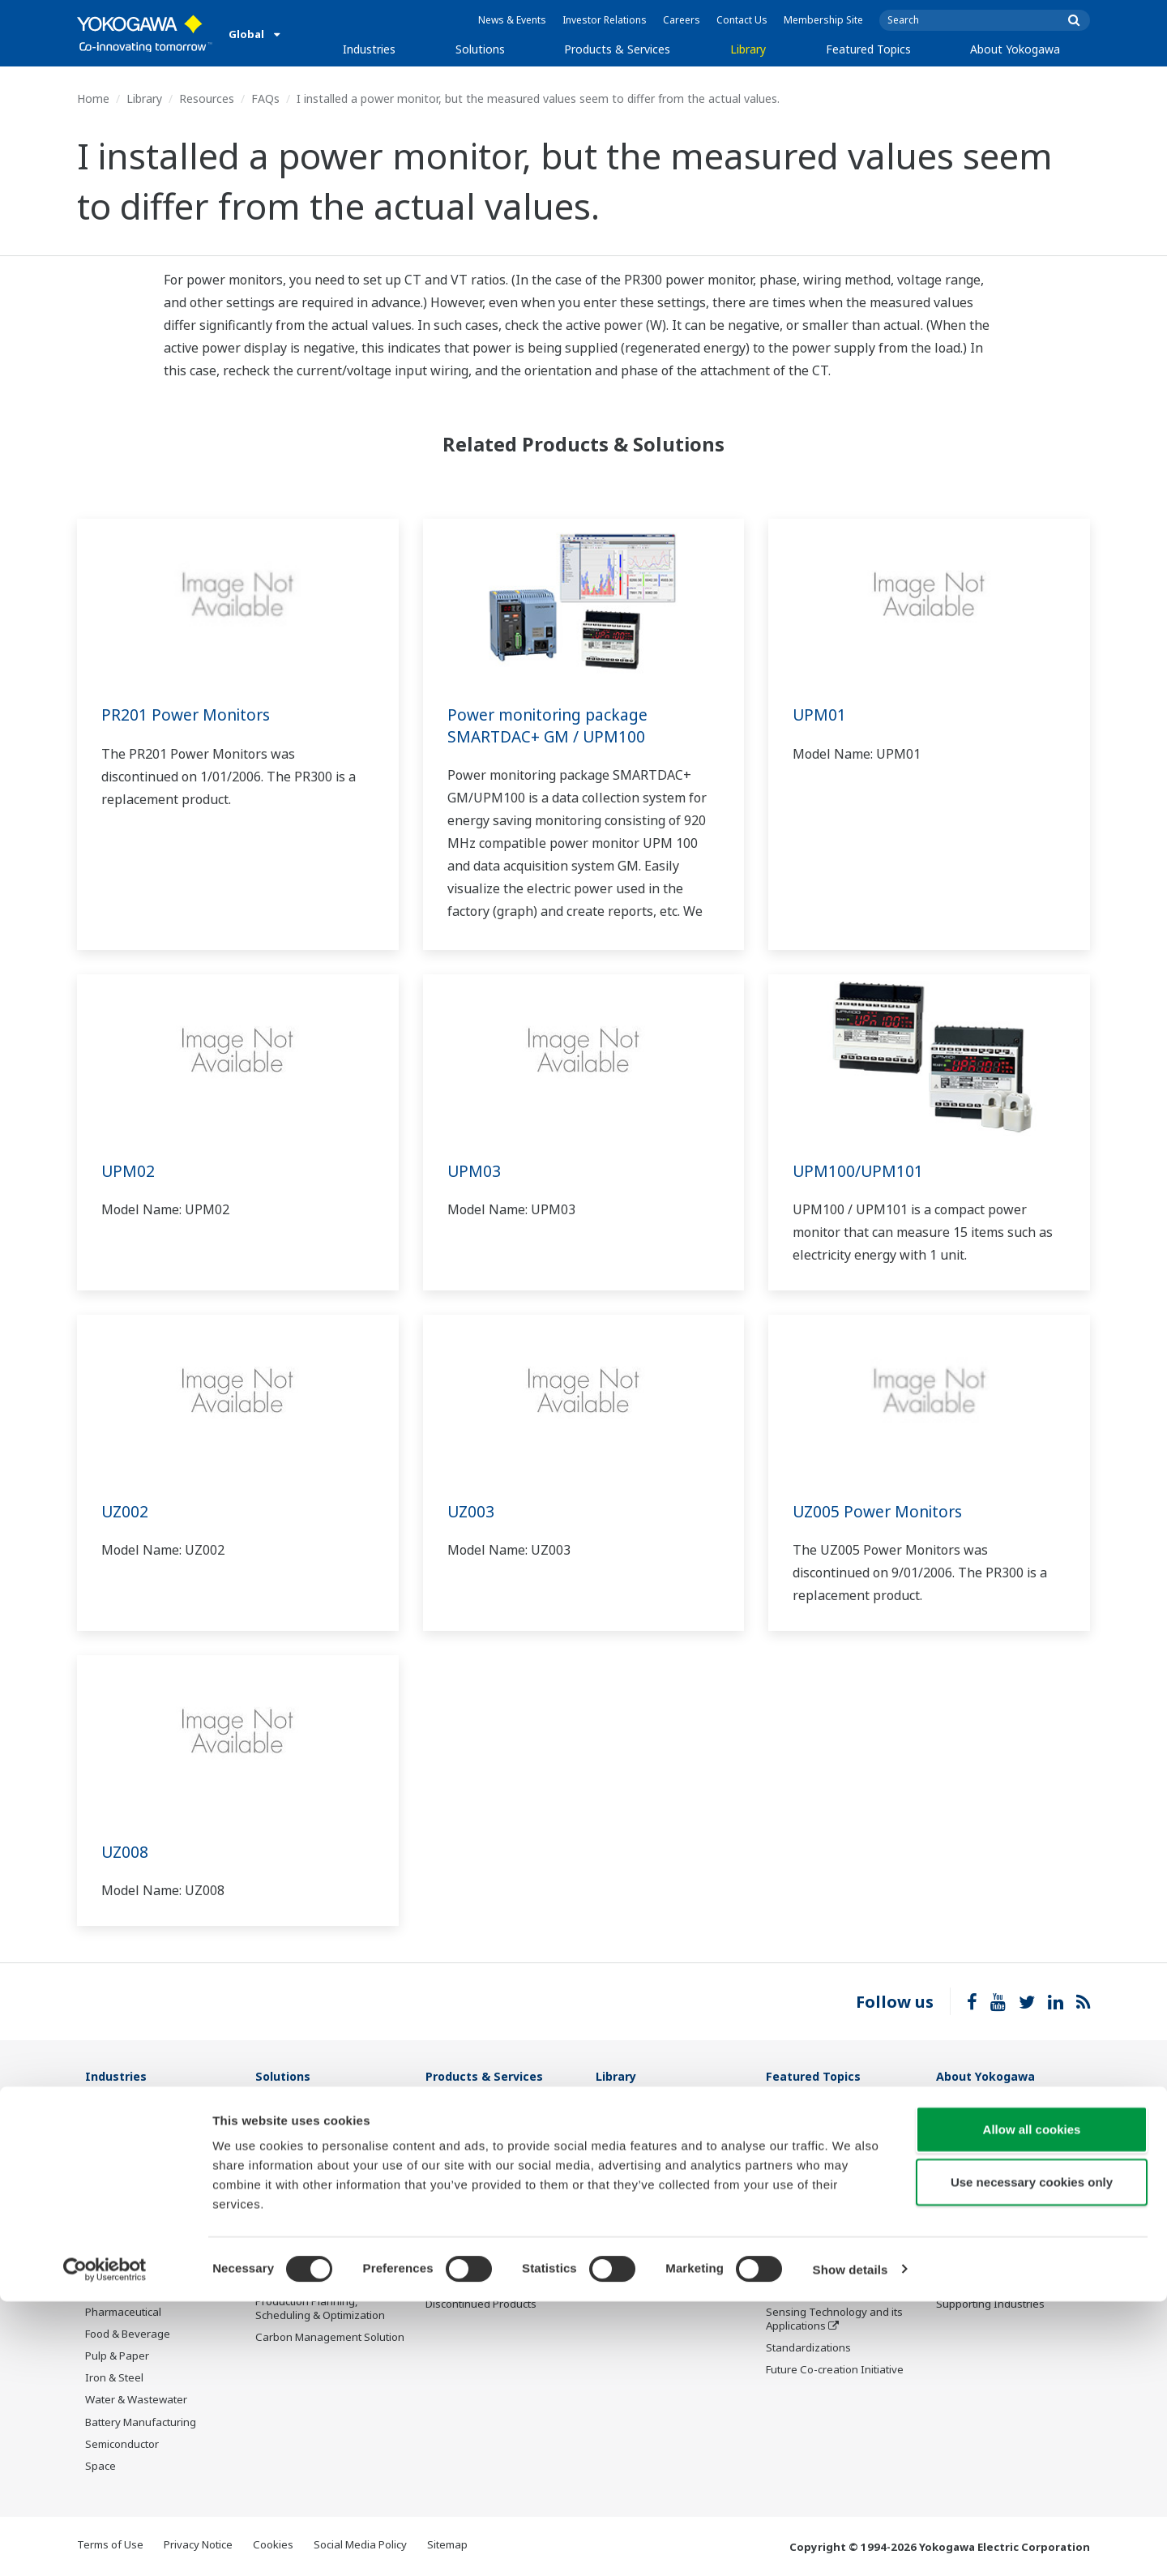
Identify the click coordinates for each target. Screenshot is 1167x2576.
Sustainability (969, 2158)
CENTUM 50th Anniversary (831, 2290)
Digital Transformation (821, 2224)
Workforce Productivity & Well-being (329, 2121)
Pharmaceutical (123, 2312)
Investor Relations (604, 20)
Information (455, 2114)
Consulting (452, 2180)
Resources (206, 98)
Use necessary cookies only (1032, 2457)
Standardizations (808, 2348)
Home (93, 98)
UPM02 (128, 1171)
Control (443, 2136)
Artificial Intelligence (816, 2246)
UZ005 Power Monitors (880, 1511)
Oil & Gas (107, 2114)
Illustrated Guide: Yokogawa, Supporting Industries (1007, 2297)
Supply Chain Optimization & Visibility (325, 2273)
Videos (613, 2158)
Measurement (460, 2158)
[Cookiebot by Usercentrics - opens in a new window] (105, 2544)
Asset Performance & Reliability (307, 2179)
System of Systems (813, 2180)
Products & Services (617, 49)
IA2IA (779, 2202)
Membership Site (823, 20)
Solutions (480, 49)
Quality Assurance (981, 2246)
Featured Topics (868, 49)
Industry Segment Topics (828, 2136)
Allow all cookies (1032, 2404)
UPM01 (820, 714)
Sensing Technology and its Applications (834, 2319)
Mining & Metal (121, 2268)
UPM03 (474, 1171)
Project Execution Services (489, 2202)
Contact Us (741, 20)
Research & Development (999, 2202)
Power (101, 2202)
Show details (850, 2544)
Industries (369, 49)
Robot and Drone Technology (838, 2268)
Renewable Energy (131, 2224)
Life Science (454, 2246)
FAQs (265, 98)
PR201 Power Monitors (188, 714)
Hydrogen (110, 2246)
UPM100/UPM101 (859, 1171)
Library (748, 49)
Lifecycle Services (468, 2224)
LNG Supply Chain (129, 2158)
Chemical (107, 2180)
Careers (681, 20)
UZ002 (125, 1511)
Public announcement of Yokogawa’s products (485, 2275)
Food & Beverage (127, 2334)
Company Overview (984, 2114)
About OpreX (797, 2158)
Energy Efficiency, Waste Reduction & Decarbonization (327, 2237)
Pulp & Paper (117, 2356)
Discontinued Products (480, 2304)
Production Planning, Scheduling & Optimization (320, 2309)
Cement (104, 2290)
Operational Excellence (312, 2208)
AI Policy (956, 2268)
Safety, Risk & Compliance (319, 2150)
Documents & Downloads (658, 2114)
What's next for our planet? (833, 2114)
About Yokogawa (1015, 49)
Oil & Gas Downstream (140, 2136)
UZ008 (125, 1852)
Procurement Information (999, 2224)
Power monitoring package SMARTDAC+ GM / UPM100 (551, 725)
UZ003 (471, 1511)
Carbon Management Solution (329, 2337)
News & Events (512, 20)
